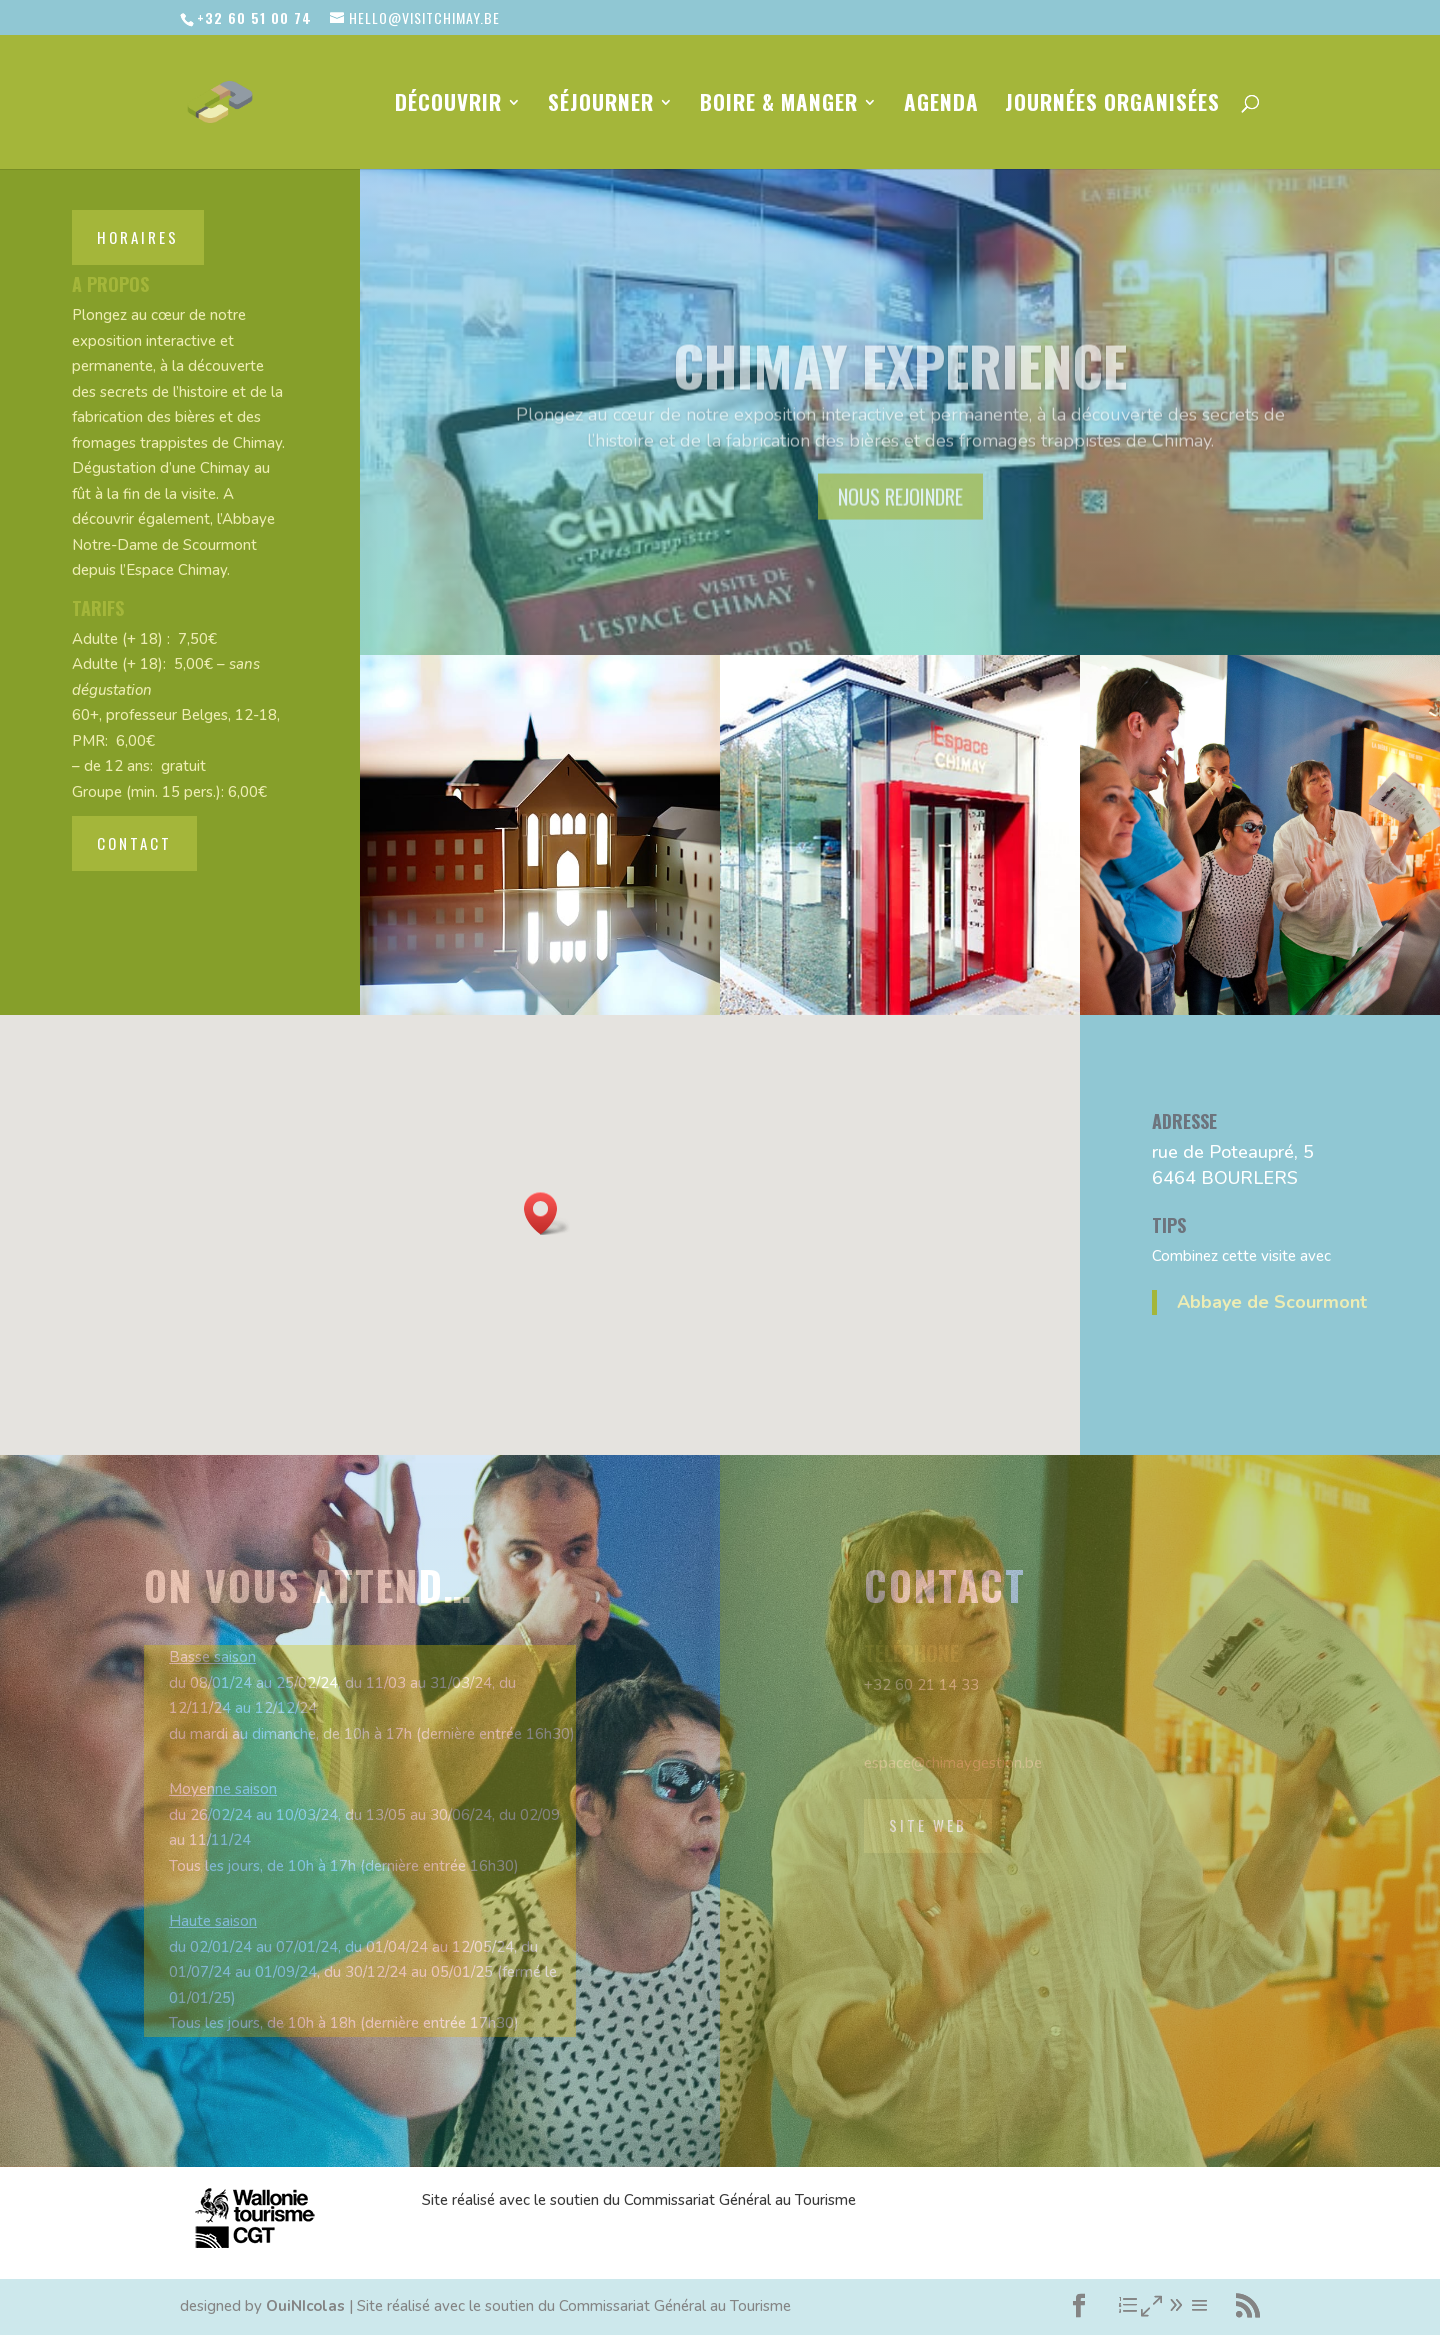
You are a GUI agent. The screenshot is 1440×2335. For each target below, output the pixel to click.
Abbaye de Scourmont (1272, 1302)
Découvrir (448, 106)
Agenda (941, 106)
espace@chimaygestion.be (953, 1763)
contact (134, 843)
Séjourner (601, 106)
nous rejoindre (900, 522)
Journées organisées (1112, 106)
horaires (138, 237)
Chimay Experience (900, 390)
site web (928, 1825)
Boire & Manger (779, 106)
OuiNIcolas (305, 2306)
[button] (547, 1213)
